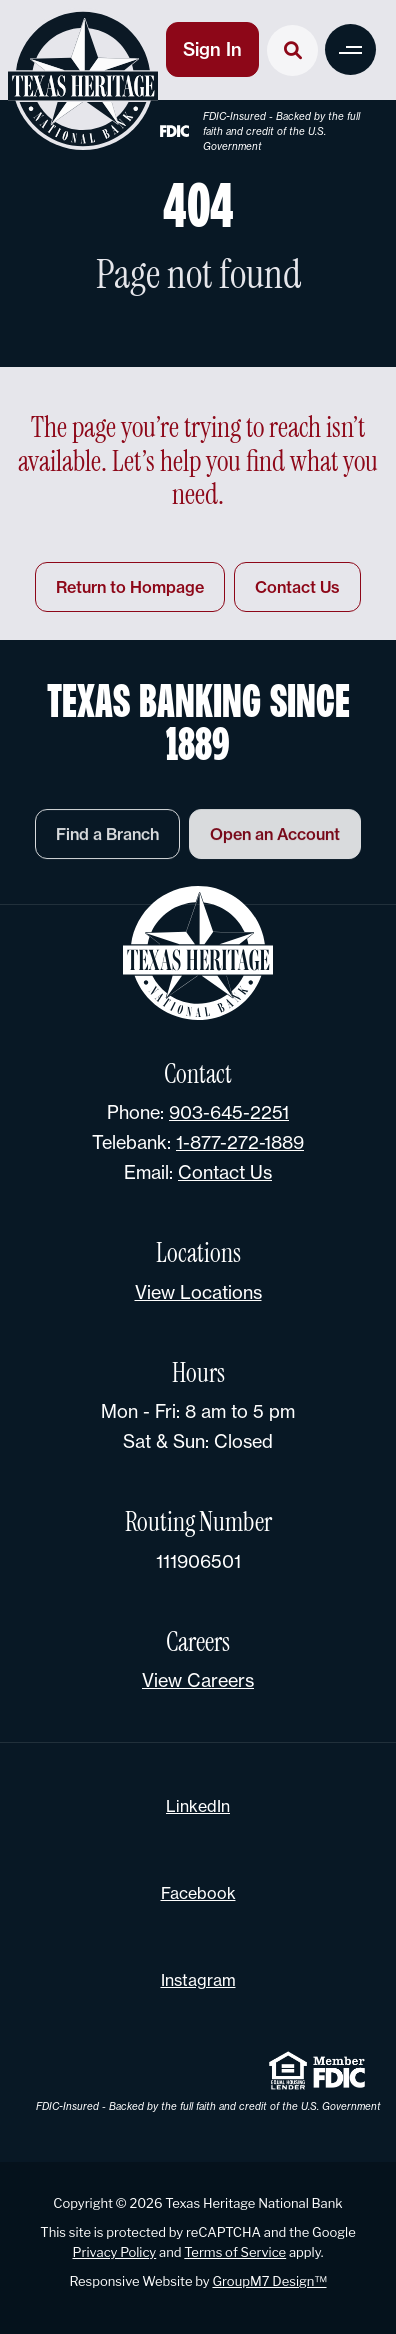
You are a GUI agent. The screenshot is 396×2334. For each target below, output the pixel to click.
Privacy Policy (115, 2252)
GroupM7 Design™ (269, 2281)
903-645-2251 (229, 1112)
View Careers (198, 1680)
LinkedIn (198, 1806)
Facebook (198, 1893)
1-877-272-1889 (240, 1142)
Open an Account (275, 842)
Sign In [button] (212, 49)
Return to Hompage (130, 587)
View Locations (198, 1292)
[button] (350, 49)
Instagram (198, 1980)
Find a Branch (107, 842)
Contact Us (297, 587)
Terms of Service (235, 2252)
